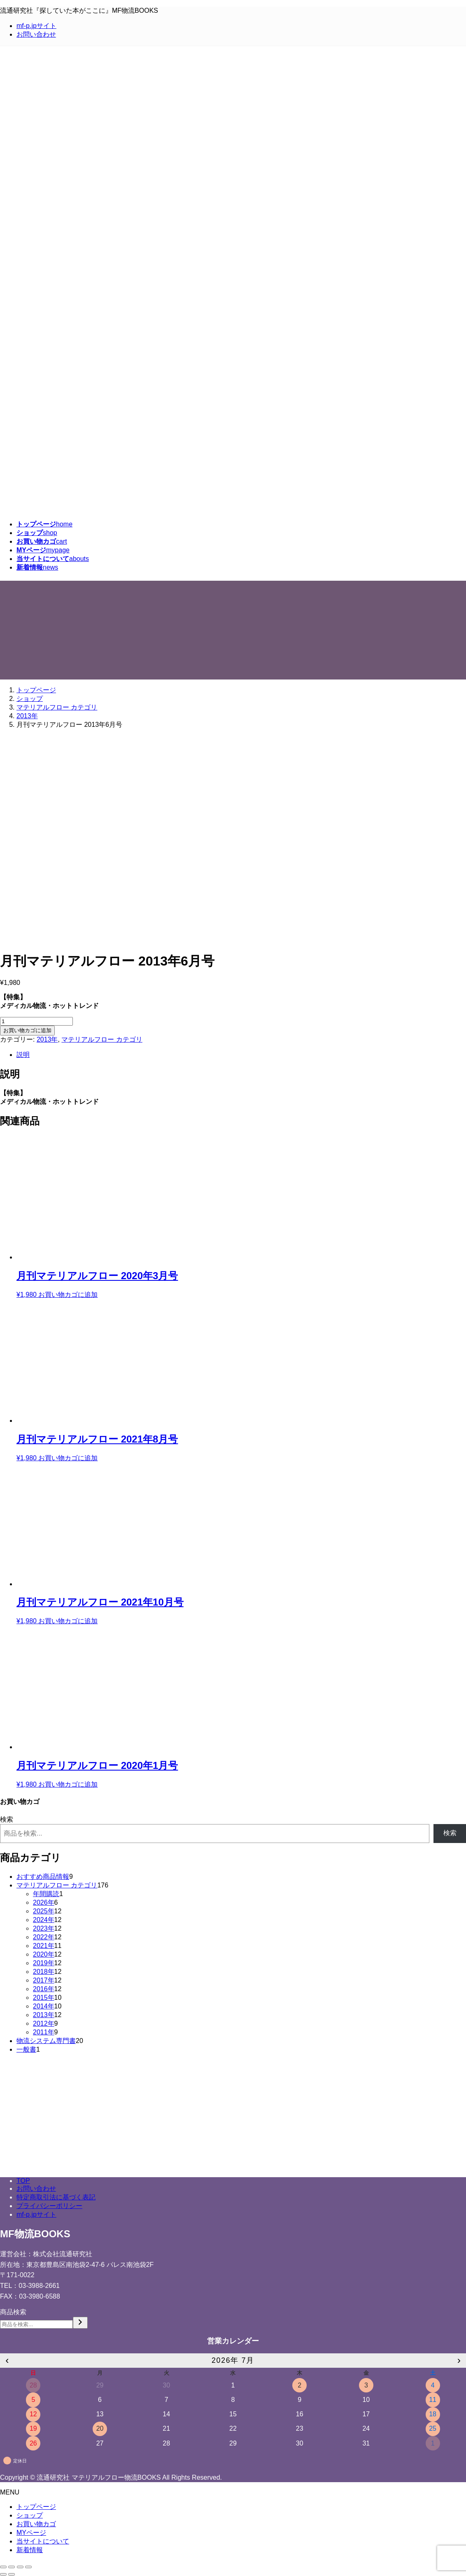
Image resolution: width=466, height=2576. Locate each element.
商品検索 (13, 2311)
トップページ (36, 2506)
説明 (23, 1054)
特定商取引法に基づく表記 (56, 2197)
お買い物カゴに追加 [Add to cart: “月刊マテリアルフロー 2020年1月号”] (68, 1784)
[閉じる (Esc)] (3, 2567)
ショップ (29, 2515)
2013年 (47, 1039)
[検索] (80, 2323)
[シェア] (11, 2567)
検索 (6, 1819)
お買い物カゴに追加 (27, 1030)
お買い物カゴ (36, 2523)
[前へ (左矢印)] (3, 2574)
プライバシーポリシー (49, 2205)
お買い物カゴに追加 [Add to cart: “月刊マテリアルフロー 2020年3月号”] (68, 1294)
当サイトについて (42, 2541)
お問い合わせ (36, 34)
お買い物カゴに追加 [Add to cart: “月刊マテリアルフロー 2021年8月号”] (68, 1457)
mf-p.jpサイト (36, 25)
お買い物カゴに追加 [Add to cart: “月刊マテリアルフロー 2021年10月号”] (68, 1620)
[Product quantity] (36, 1021)
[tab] (241, 1055)
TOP (23, 2180)
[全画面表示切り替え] (20, 2567)
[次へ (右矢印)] (11, 2574)
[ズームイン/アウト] (28, 2567)
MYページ (31, 2532)
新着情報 (29, 2549)
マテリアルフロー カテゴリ (101, 1039)
